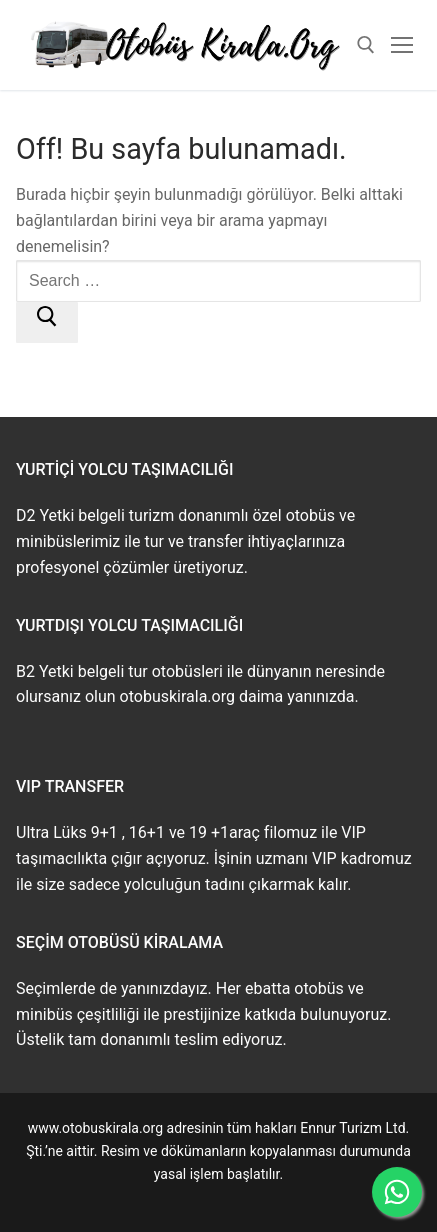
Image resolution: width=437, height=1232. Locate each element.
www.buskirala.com (218, 1196)
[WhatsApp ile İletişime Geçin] (397, 1192)
